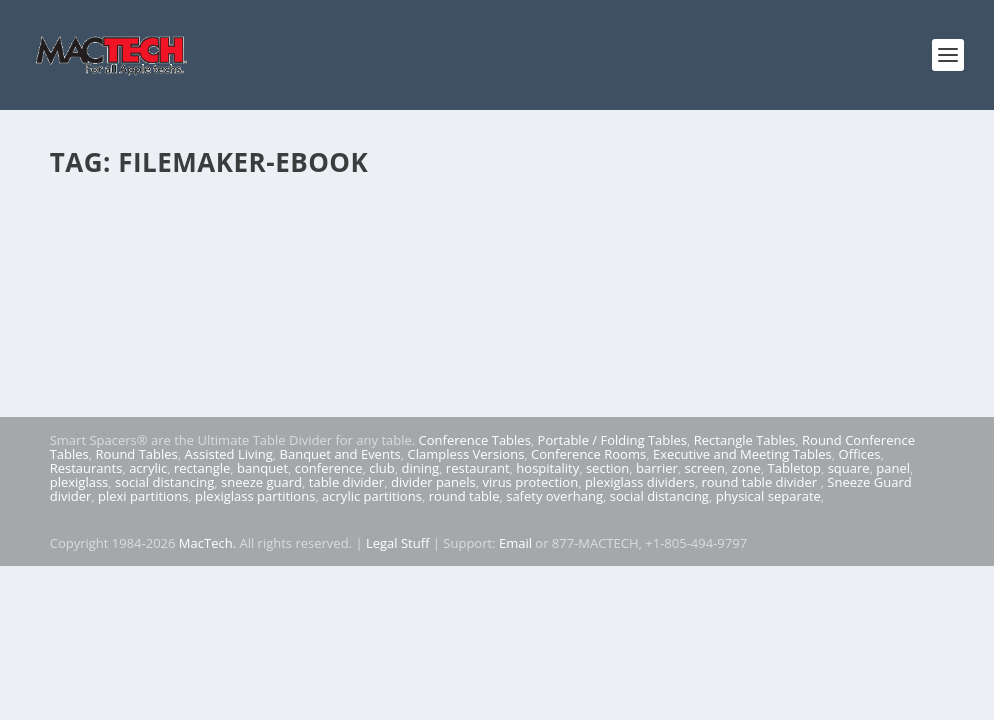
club (381, 468)
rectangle (202, 468)
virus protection (531, 482)
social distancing (164, 482)
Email (515, 543)
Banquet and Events (340, 454)
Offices (860, 454)
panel (893, 468)
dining (421, 468)
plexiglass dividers (640, 482)
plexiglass (79, 482)
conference (329, 468)
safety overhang (554, 496)
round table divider (760, 482)
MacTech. (207, 543)
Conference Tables (475, 440)
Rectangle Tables (745, 440)
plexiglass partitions (255, 496)
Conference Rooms (588, 454)
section (607, 468)
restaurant (478, 468)
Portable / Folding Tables (612, 440)
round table (464, 496)
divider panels (433, 482)
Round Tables (137, 454)
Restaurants (86, 468)
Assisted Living (229, 454)
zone (746, 468)
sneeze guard (261, 482)
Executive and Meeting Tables (742, 454)
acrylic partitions (372, 496)
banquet (262, 468)
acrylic (148, 468)
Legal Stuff (398, 543)
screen (705, 468)
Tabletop (794, 468)
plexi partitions (143, 496)
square (849, 468)
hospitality (547, 468)
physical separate (768, 496)
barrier (657, 468)
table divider (346, 482)
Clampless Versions (465, 454)
